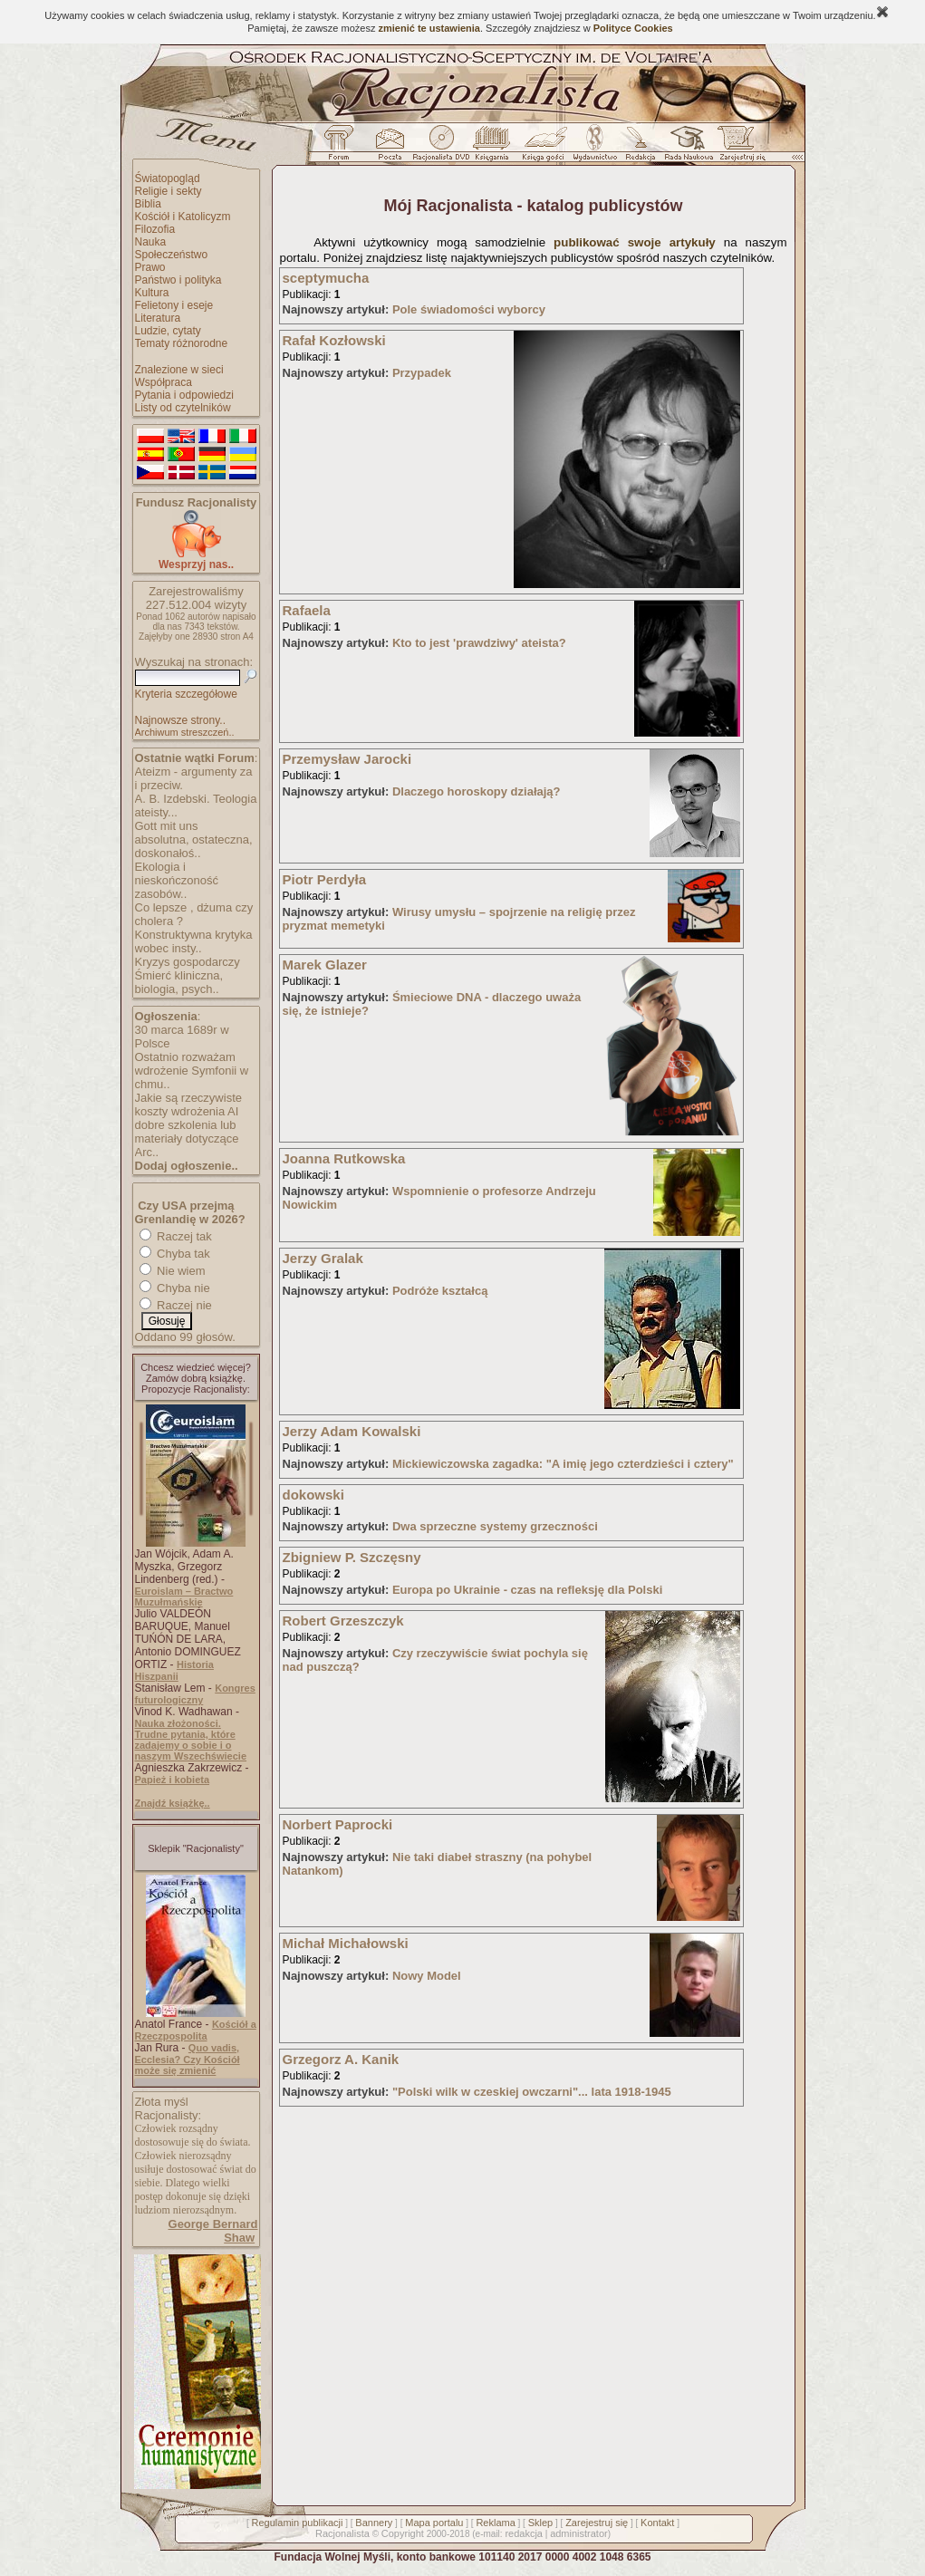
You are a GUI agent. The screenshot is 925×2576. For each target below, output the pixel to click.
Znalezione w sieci (179, 369)
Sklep (541, 2522)
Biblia (148, 204)
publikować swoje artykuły (635, 242)
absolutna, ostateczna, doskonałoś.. (194, 846)
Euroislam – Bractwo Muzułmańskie (184, 1596)
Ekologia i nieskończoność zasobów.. (177, 880)
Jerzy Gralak (323, 1258)
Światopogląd (167, 178)
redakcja (524, 2533)
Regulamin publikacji (297, 2522)
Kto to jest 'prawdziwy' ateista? (479, 643)
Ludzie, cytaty (168, 330)
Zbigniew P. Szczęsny (352, 1557)
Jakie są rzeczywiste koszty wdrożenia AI (188, 1104)
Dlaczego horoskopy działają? (476, 791)
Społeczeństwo (171, 254)
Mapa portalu (434, 2522)
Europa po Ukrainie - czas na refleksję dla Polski (527, 1590)
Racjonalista (342, 2533)
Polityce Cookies (633, 28)
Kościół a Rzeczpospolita (195, 2030)
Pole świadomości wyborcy (468, 309)
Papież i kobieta (172, 1779)
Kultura (152, 292)
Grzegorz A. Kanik (341, 2059)
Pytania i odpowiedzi (184, 395)
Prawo (150, 267)
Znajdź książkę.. (172, 1803)
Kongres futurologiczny (195, 1694)
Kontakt (657, 2522)
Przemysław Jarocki (347, 759)
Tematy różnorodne (181, 343)
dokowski (313, 1494)
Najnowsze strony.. (180, 720)
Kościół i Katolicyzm (183, 216)
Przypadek (421, 373)
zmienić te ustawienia (429, 28)
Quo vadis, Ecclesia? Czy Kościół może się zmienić (187, 2059)
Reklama (495, 2522)
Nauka (151, 242)
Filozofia (155, 229)
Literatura (158, 318)
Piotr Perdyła (325, 879)
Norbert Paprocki (338, 1824)
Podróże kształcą (440, 1291)
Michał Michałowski (346, 1943)
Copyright (402, 2533)
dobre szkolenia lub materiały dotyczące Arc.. (187, 1138)
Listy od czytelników (183, 407)
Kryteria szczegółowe (186, 694)
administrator (579, 2533)
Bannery (373, 2522)
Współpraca (163, 382)
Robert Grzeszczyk (343, 1620)
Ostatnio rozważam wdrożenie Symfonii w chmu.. (192, 1070)
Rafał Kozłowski (334, 340)
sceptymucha (326, 277)
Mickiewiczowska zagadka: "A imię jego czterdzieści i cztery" (563, 1464)
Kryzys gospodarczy (187, 962)
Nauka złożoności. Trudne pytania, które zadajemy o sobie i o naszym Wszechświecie (191, 1739)
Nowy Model (426, 1976)
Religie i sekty (168, 191)
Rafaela (307, 610)
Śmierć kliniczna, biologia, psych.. (179, 982)
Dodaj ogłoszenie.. (186, 1165)
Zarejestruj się (596, 2522)
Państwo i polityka (178, 280)
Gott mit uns (166, 826)
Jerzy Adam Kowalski (352, 1431)
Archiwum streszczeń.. (185, 732)
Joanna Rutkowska (344, 1158)
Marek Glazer (325, 964)
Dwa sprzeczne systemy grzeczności (495, 1526)
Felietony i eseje (174, 305)
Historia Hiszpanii (174, 1670)
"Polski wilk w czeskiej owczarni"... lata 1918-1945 (531, 2091)
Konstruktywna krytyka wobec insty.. (194, 941)
